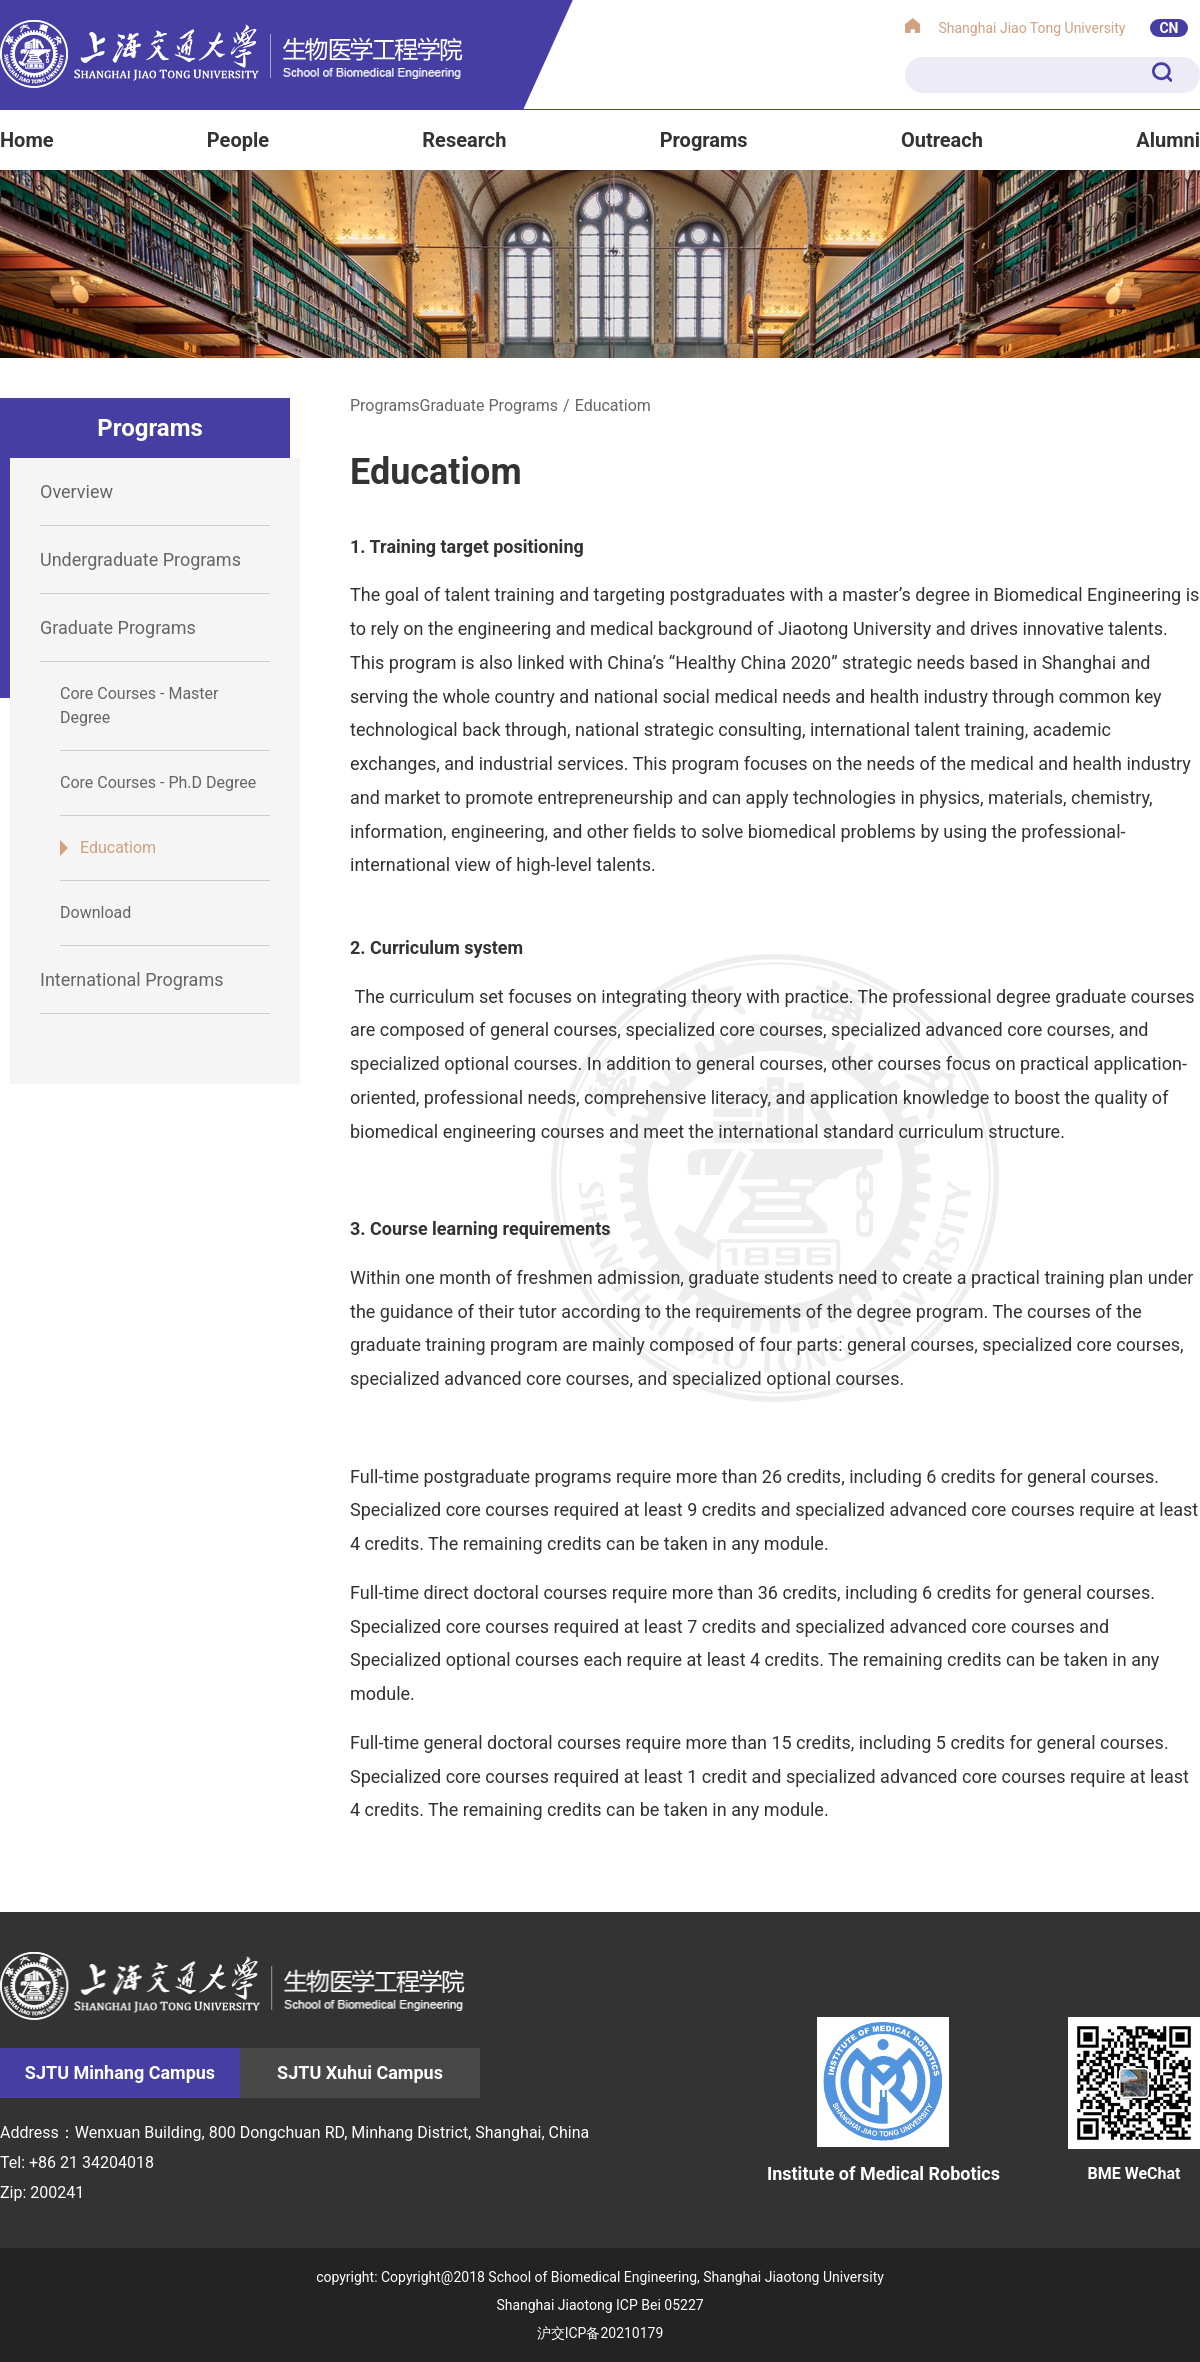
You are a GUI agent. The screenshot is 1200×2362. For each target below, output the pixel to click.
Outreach (942, 140)
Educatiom (118, 847)
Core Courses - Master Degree (139, 705)
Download (95, 912)
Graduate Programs (118, 627)
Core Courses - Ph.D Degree (158, 782)
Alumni (1168, 140)
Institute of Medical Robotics (883, 2100)
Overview (76, 491)
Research (464, 140)
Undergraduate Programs (140, 559)
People (238, 140)
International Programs (131, 979)
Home (27, 140)
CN (1168, 28)
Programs (704, 140)
